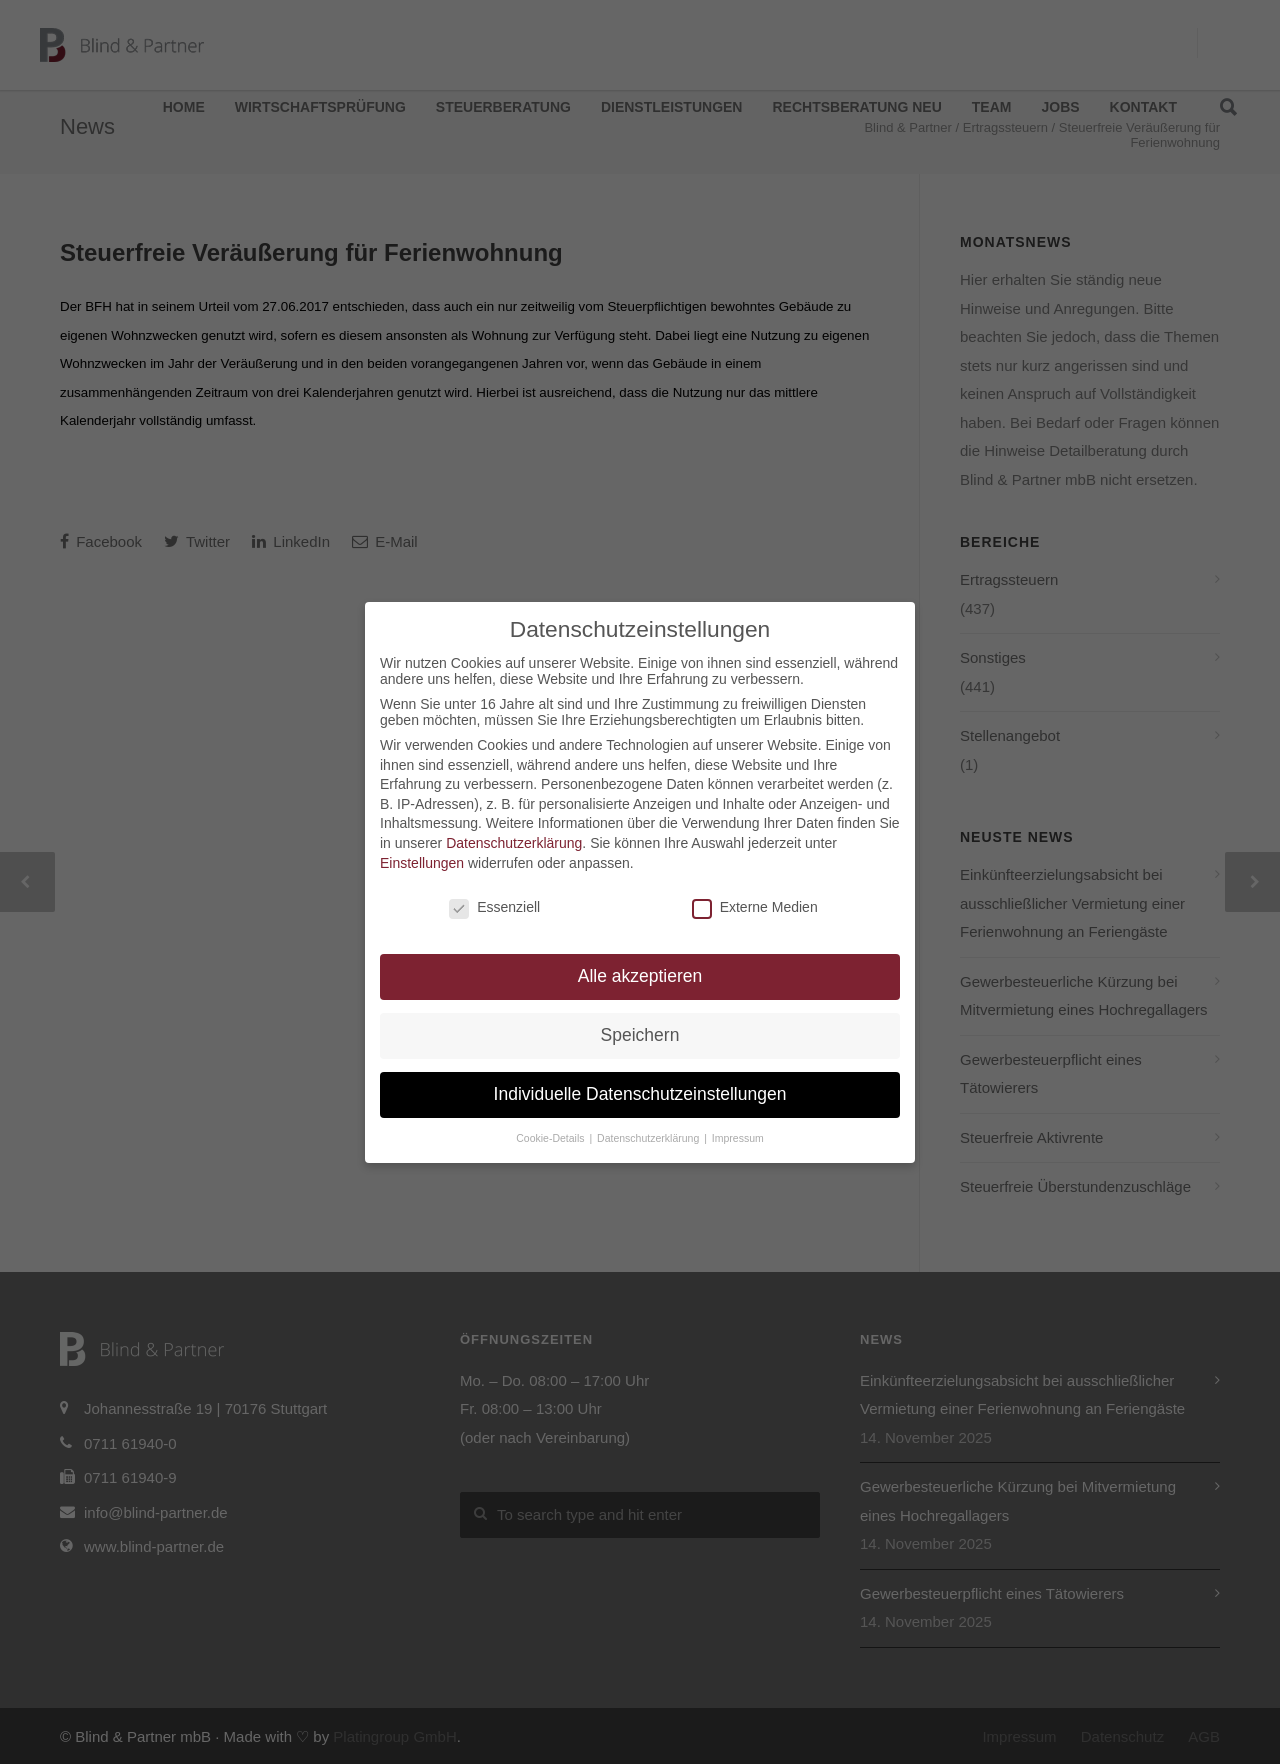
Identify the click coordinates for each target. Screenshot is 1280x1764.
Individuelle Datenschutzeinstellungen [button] (640, 1094)
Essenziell (494, 907)
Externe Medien (755, 907)
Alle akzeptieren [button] (640, 976)
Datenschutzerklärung (514, 843)
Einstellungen (422, 863)
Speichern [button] (640, 1035)
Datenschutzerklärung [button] (649, 1138)
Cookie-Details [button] (551, 1138)
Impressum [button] (738, 1138)
